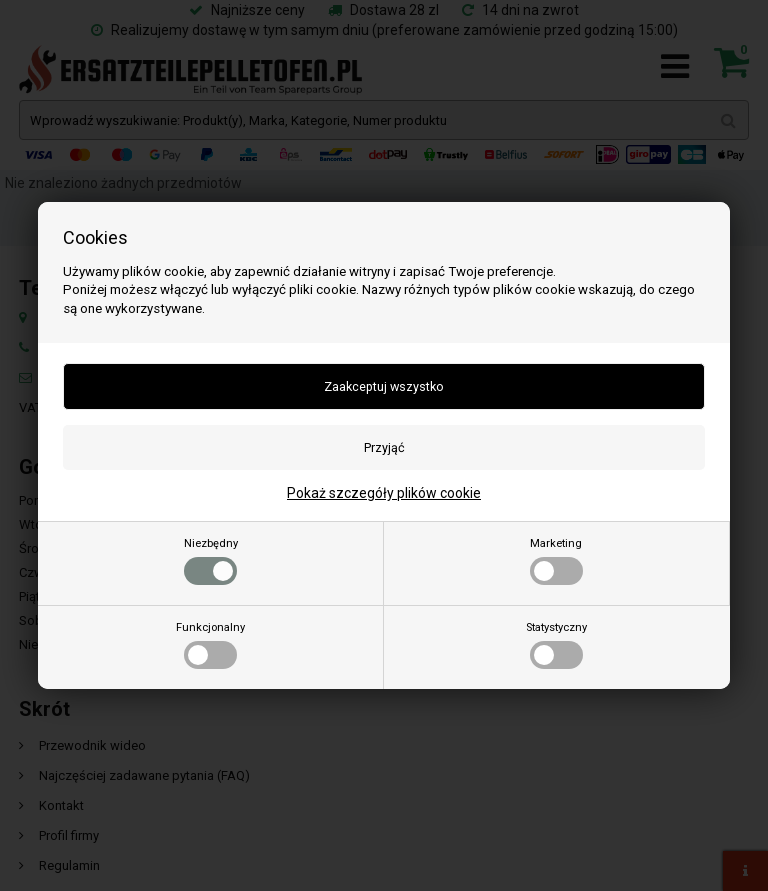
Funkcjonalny (210, 645)
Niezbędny (211, 561)
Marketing (556, 561)
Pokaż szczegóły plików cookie (384, 493)
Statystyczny (556, 645)
